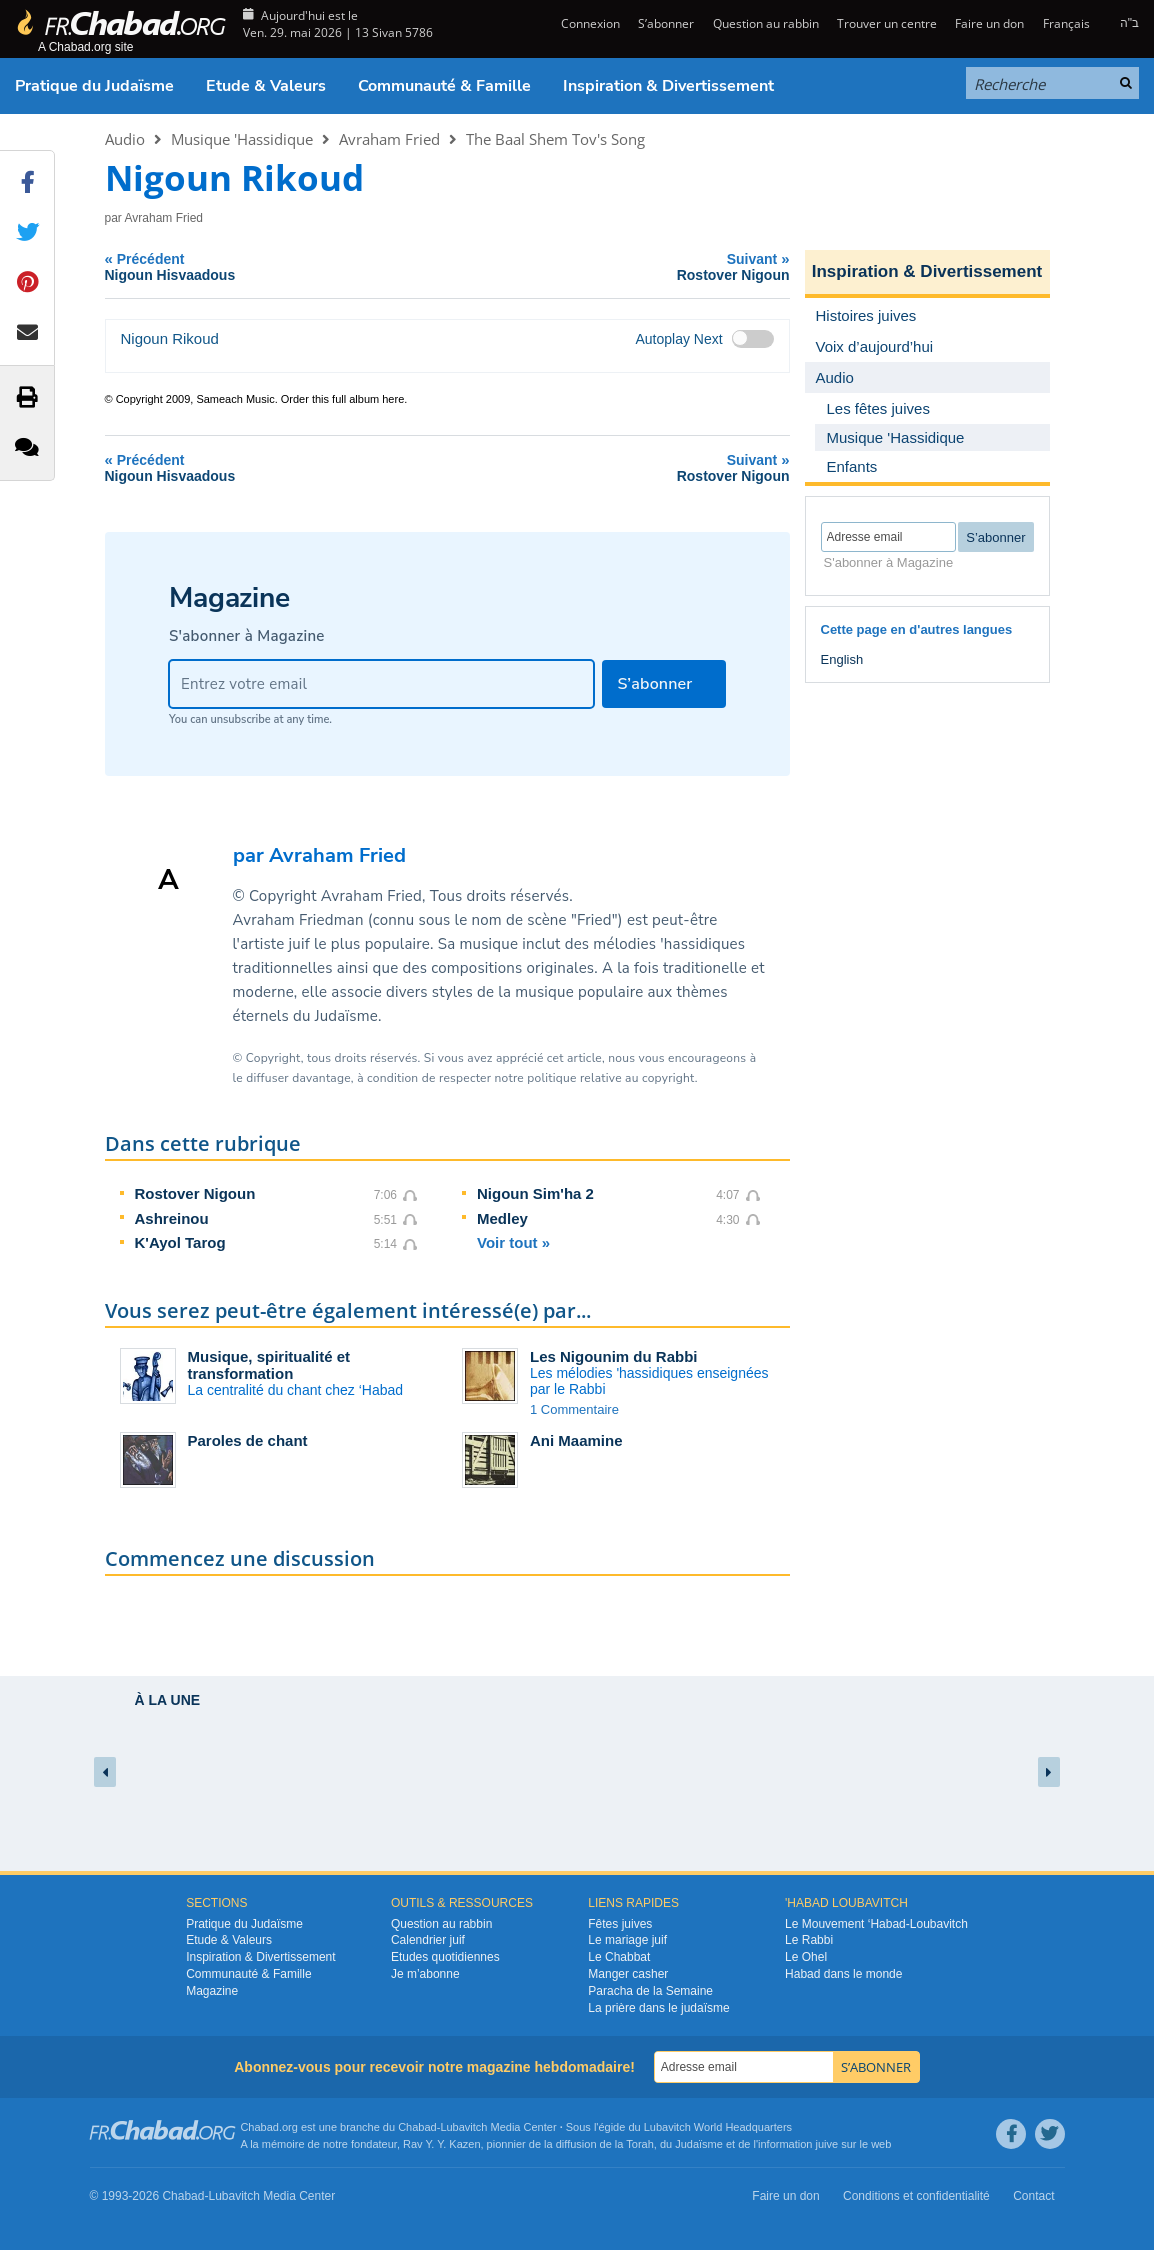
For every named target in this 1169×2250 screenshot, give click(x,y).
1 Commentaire (574, 1409)
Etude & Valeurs (266, 86)
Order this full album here (343, 399)
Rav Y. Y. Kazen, (443, 2144)
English (842, 659)
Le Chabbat (619, 1957)
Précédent (283, 266)
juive (827, 2144)
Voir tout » (513, 1242)
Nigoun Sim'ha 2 (535, 1193)
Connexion (589, 23)
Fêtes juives (620, 1924)
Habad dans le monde (843, 1974)
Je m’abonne (425, 1974)
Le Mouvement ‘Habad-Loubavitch (876, 1924)
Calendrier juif (428, 1940)
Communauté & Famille (444, 86)
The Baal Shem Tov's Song (555, 139)
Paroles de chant (248, 1440)
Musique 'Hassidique (242, 139)
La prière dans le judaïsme (658, 2008)
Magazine (212, 1991)
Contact (1033, 2196)
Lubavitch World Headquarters (718, 2127)
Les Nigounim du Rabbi (614, 1356)
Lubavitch (463, 2127)
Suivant (634, 266)
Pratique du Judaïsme (94, 86)
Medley (502, 1218)
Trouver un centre (887, 23)
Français (1066, 23)
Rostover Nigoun (195, 1193)
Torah (640, 2144)
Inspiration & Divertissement (668, 86)
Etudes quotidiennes (445, 1957)
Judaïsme (699, 2144)
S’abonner (666, 23)
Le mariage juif (627, 1940)
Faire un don (989, 23)
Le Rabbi (809, 1940)
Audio (125, 139)
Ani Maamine (576, 1440)
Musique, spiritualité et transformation (269, 1365)
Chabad (417, 2127)
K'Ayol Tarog (180, 1242)
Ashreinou (172, 1218)
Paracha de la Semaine (650, 1991)
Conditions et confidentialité (916, 2196)
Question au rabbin (766, 23)
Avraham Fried (389, 139)
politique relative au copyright (610, 1078)
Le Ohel (806, 1957)
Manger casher (628, 1974)
